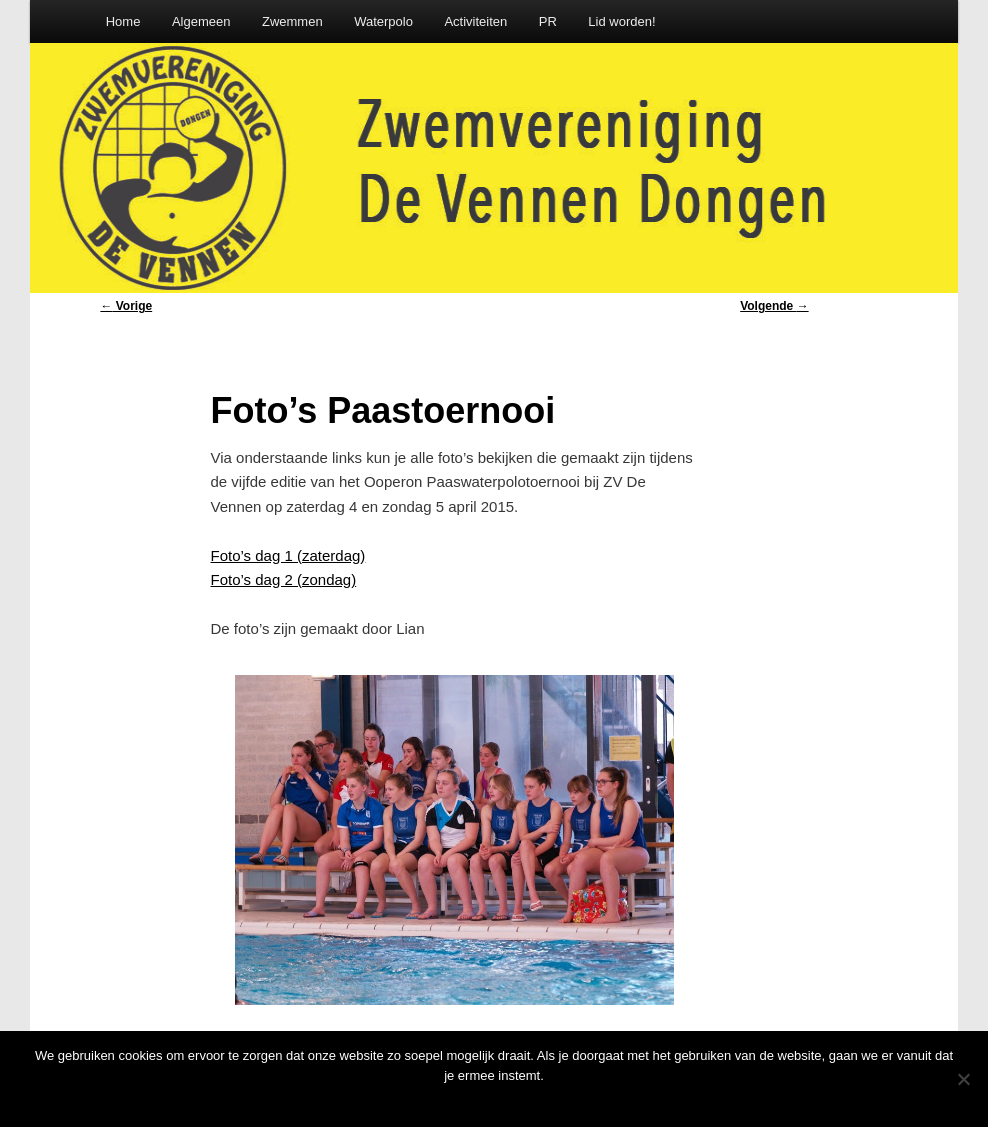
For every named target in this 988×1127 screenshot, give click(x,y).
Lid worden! (621, 21)
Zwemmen (292, 21)
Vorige (126, 306)
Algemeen (201, 21)
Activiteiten (475, 21)
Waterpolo (383, 21)
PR (548, 21)
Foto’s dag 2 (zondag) (284, 579)
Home (123, 21)
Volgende (774, 306)
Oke (499, 1101)
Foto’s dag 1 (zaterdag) (288, 555)
